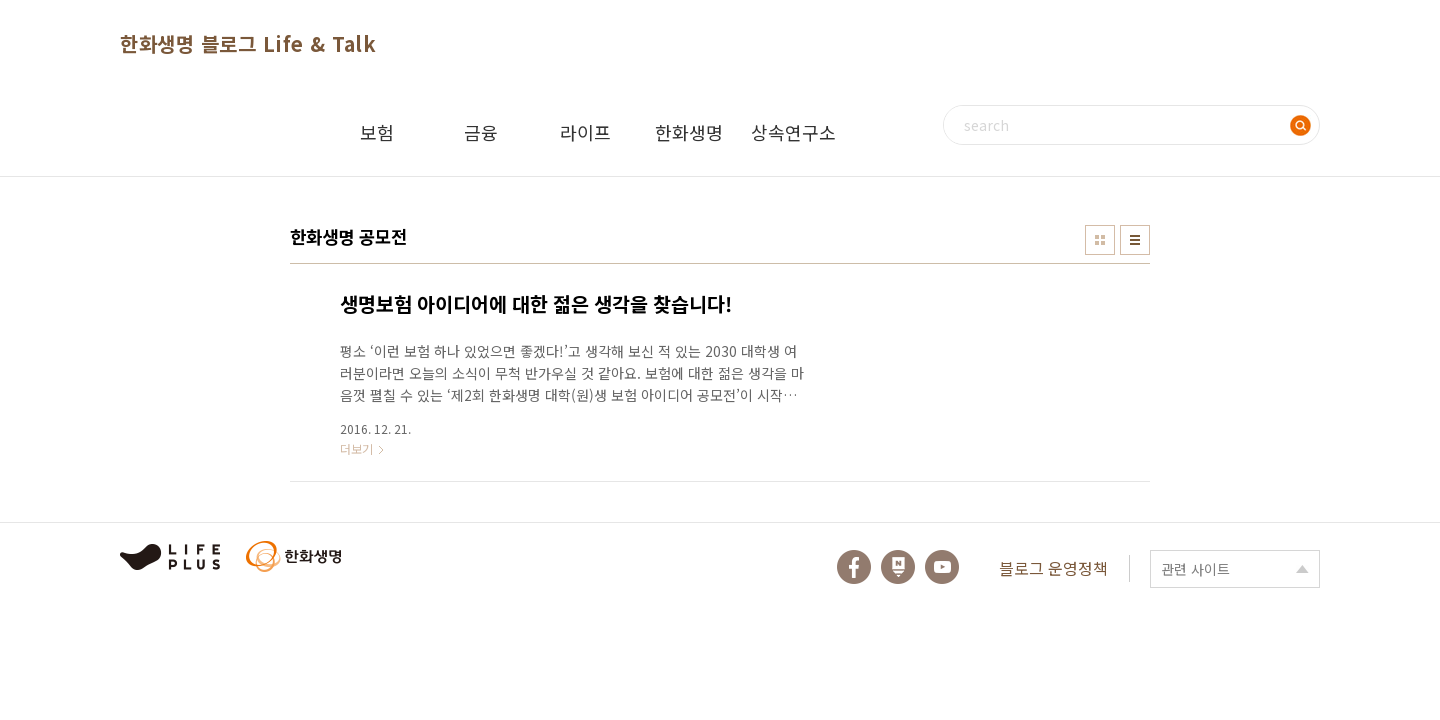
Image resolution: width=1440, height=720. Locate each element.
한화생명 (689, 132)
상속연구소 (793, 132)
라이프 (585, 132)
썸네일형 (1100, 240)
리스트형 (1135, 240)
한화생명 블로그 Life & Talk (248, 43)
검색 (1300, 125)
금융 (481, 132)
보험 (377, 132)
